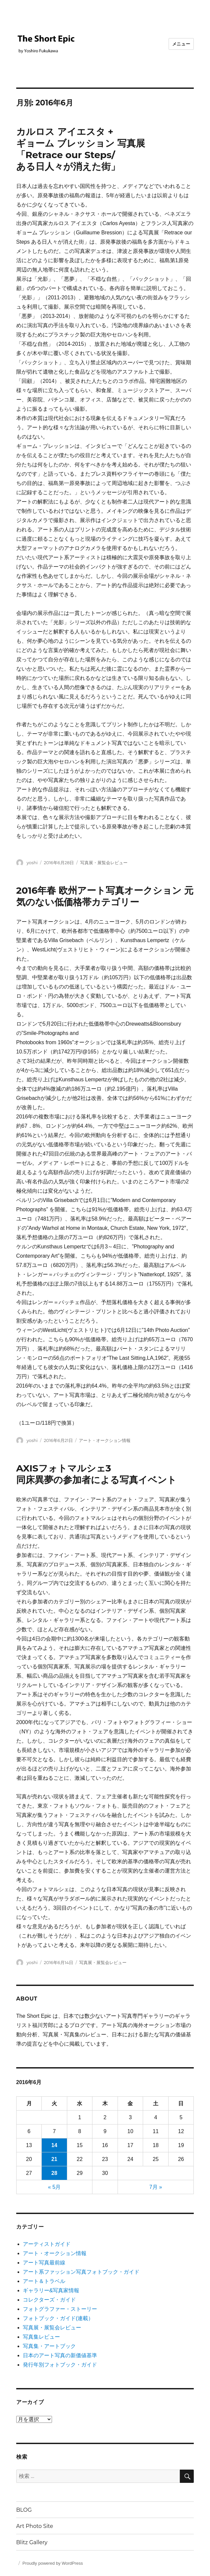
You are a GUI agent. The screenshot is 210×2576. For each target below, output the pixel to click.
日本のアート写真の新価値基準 (60, 2355)
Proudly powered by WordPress (53, 2563)
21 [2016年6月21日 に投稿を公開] (54, 2159)
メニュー (181, 43)
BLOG (24, 2510)
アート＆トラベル (44, 2281)
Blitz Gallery (31, 2542)
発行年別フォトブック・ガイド (60, 2364)
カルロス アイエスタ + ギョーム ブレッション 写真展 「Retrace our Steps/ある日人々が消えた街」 (80, 149)
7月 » (155, 2187)
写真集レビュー (41, 2337)
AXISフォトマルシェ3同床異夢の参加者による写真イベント (96, 1474)
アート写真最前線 (44, 2262)
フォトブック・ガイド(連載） (58, 2318)
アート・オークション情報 (105, 1440)
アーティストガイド (47, 2244)
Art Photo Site (34, 2526)
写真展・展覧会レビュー (104, 862)
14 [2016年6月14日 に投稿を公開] (54, 2145)
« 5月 (54, 2187)
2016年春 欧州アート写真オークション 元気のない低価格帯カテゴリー (104, 896)
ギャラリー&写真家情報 (51, 2290)
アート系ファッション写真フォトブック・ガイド (81, 2272)
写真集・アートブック (49, 2346)
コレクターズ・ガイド (49, 2300)
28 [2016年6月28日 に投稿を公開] (54, 2173)
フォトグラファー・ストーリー (60, 2309)
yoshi (32, 862)
